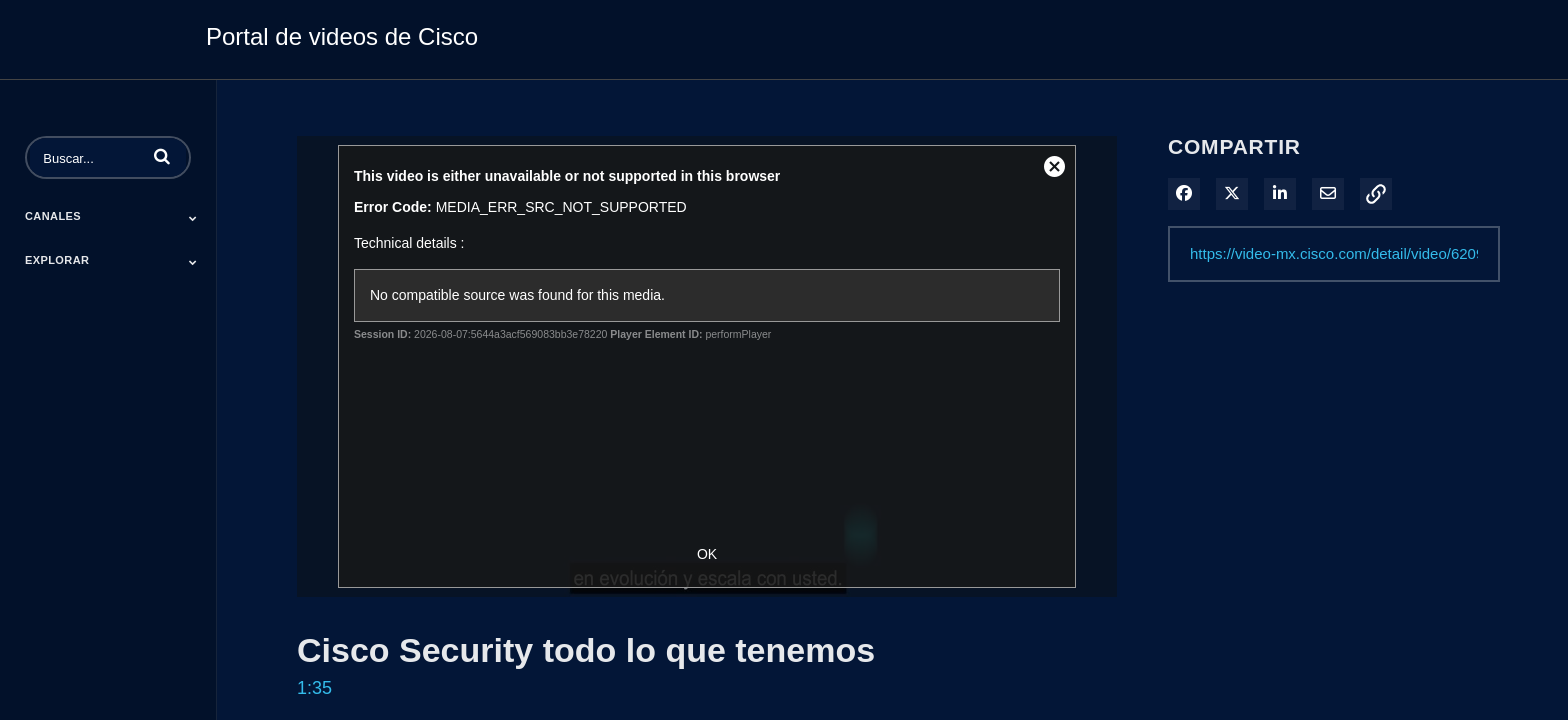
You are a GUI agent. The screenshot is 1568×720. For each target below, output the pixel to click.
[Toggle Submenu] (193, 218)
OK (707, 554)
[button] (162, 156)
